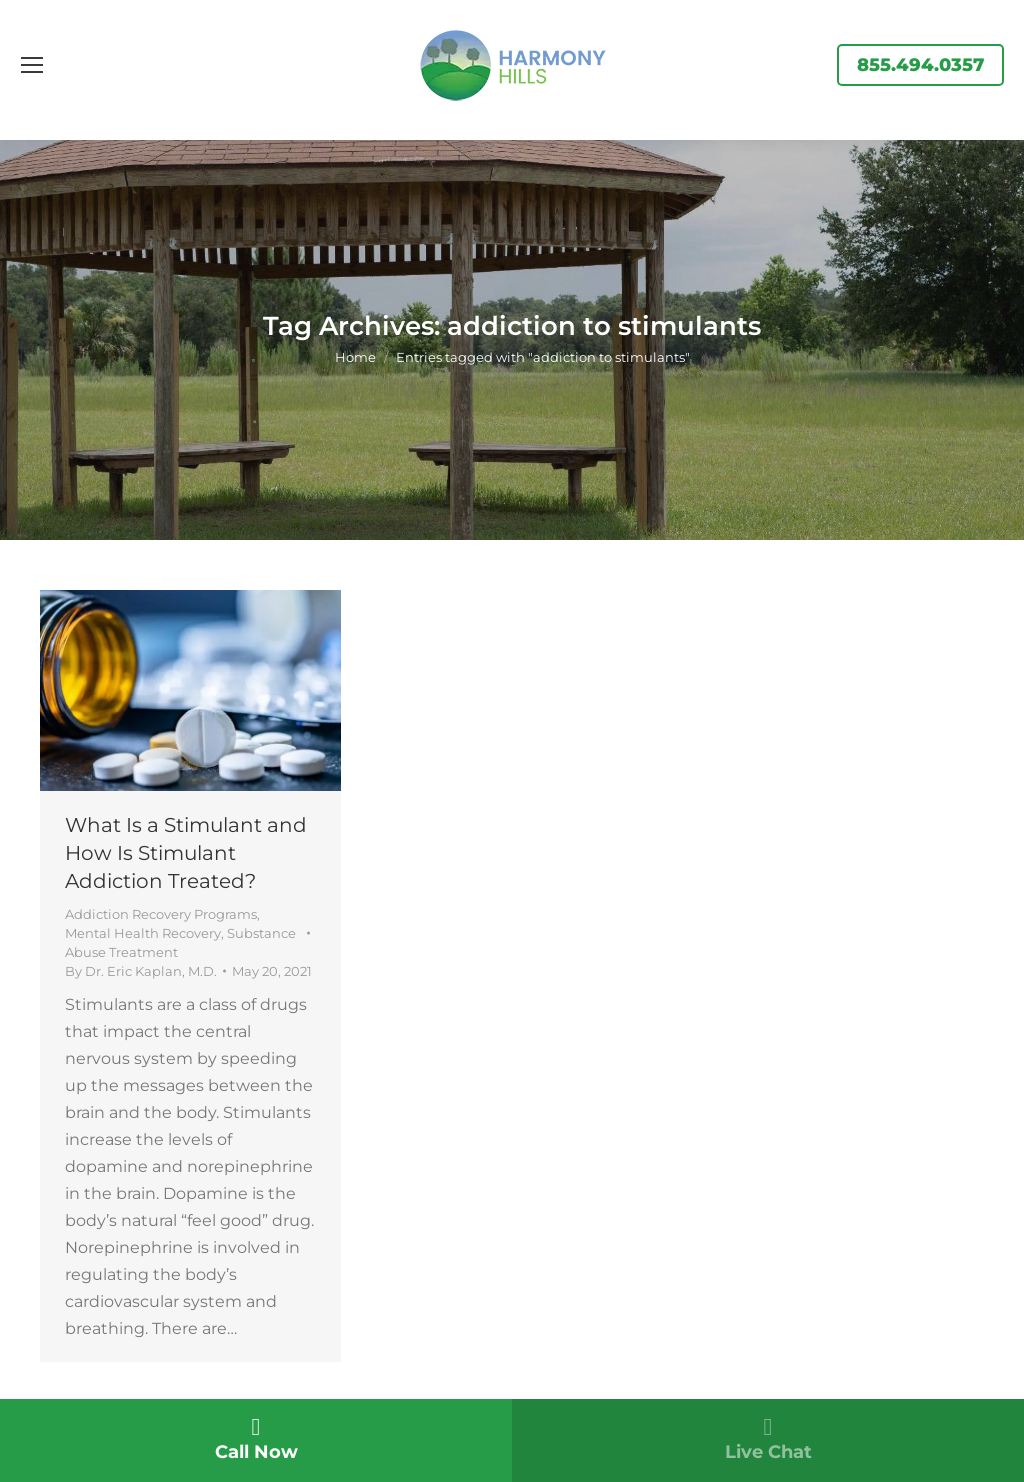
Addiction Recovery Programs (161, 914)
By (141, 971)
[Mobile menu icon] (32, 65)
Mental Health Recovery (143, 933)
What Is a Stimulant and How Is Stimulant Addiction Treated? (186, 853)
